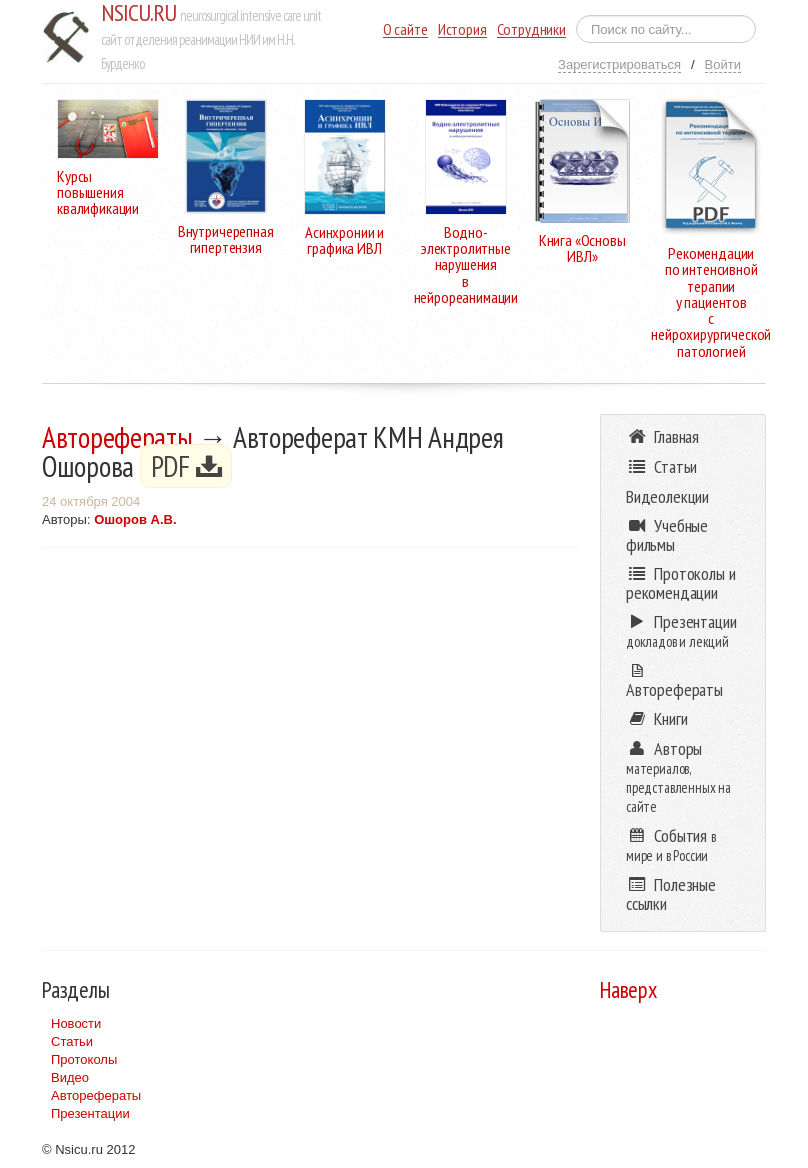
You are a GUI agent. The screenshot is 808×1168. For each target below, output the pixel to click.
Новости (76, 1023)
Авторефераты (117, 437)
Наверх (628, 989)
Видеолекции (667, 496)
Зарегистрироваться (619, 64)
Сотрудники (531, 29)
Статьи (72, 1041)
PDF (186, 466)
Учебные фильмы (667, 535)
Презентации (90, 1113)
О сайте (405, 29)
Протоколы (84, 1059)
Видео (70, 1077)
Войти (723, 64)
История (462, 29)
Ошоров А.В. (135, 519)
